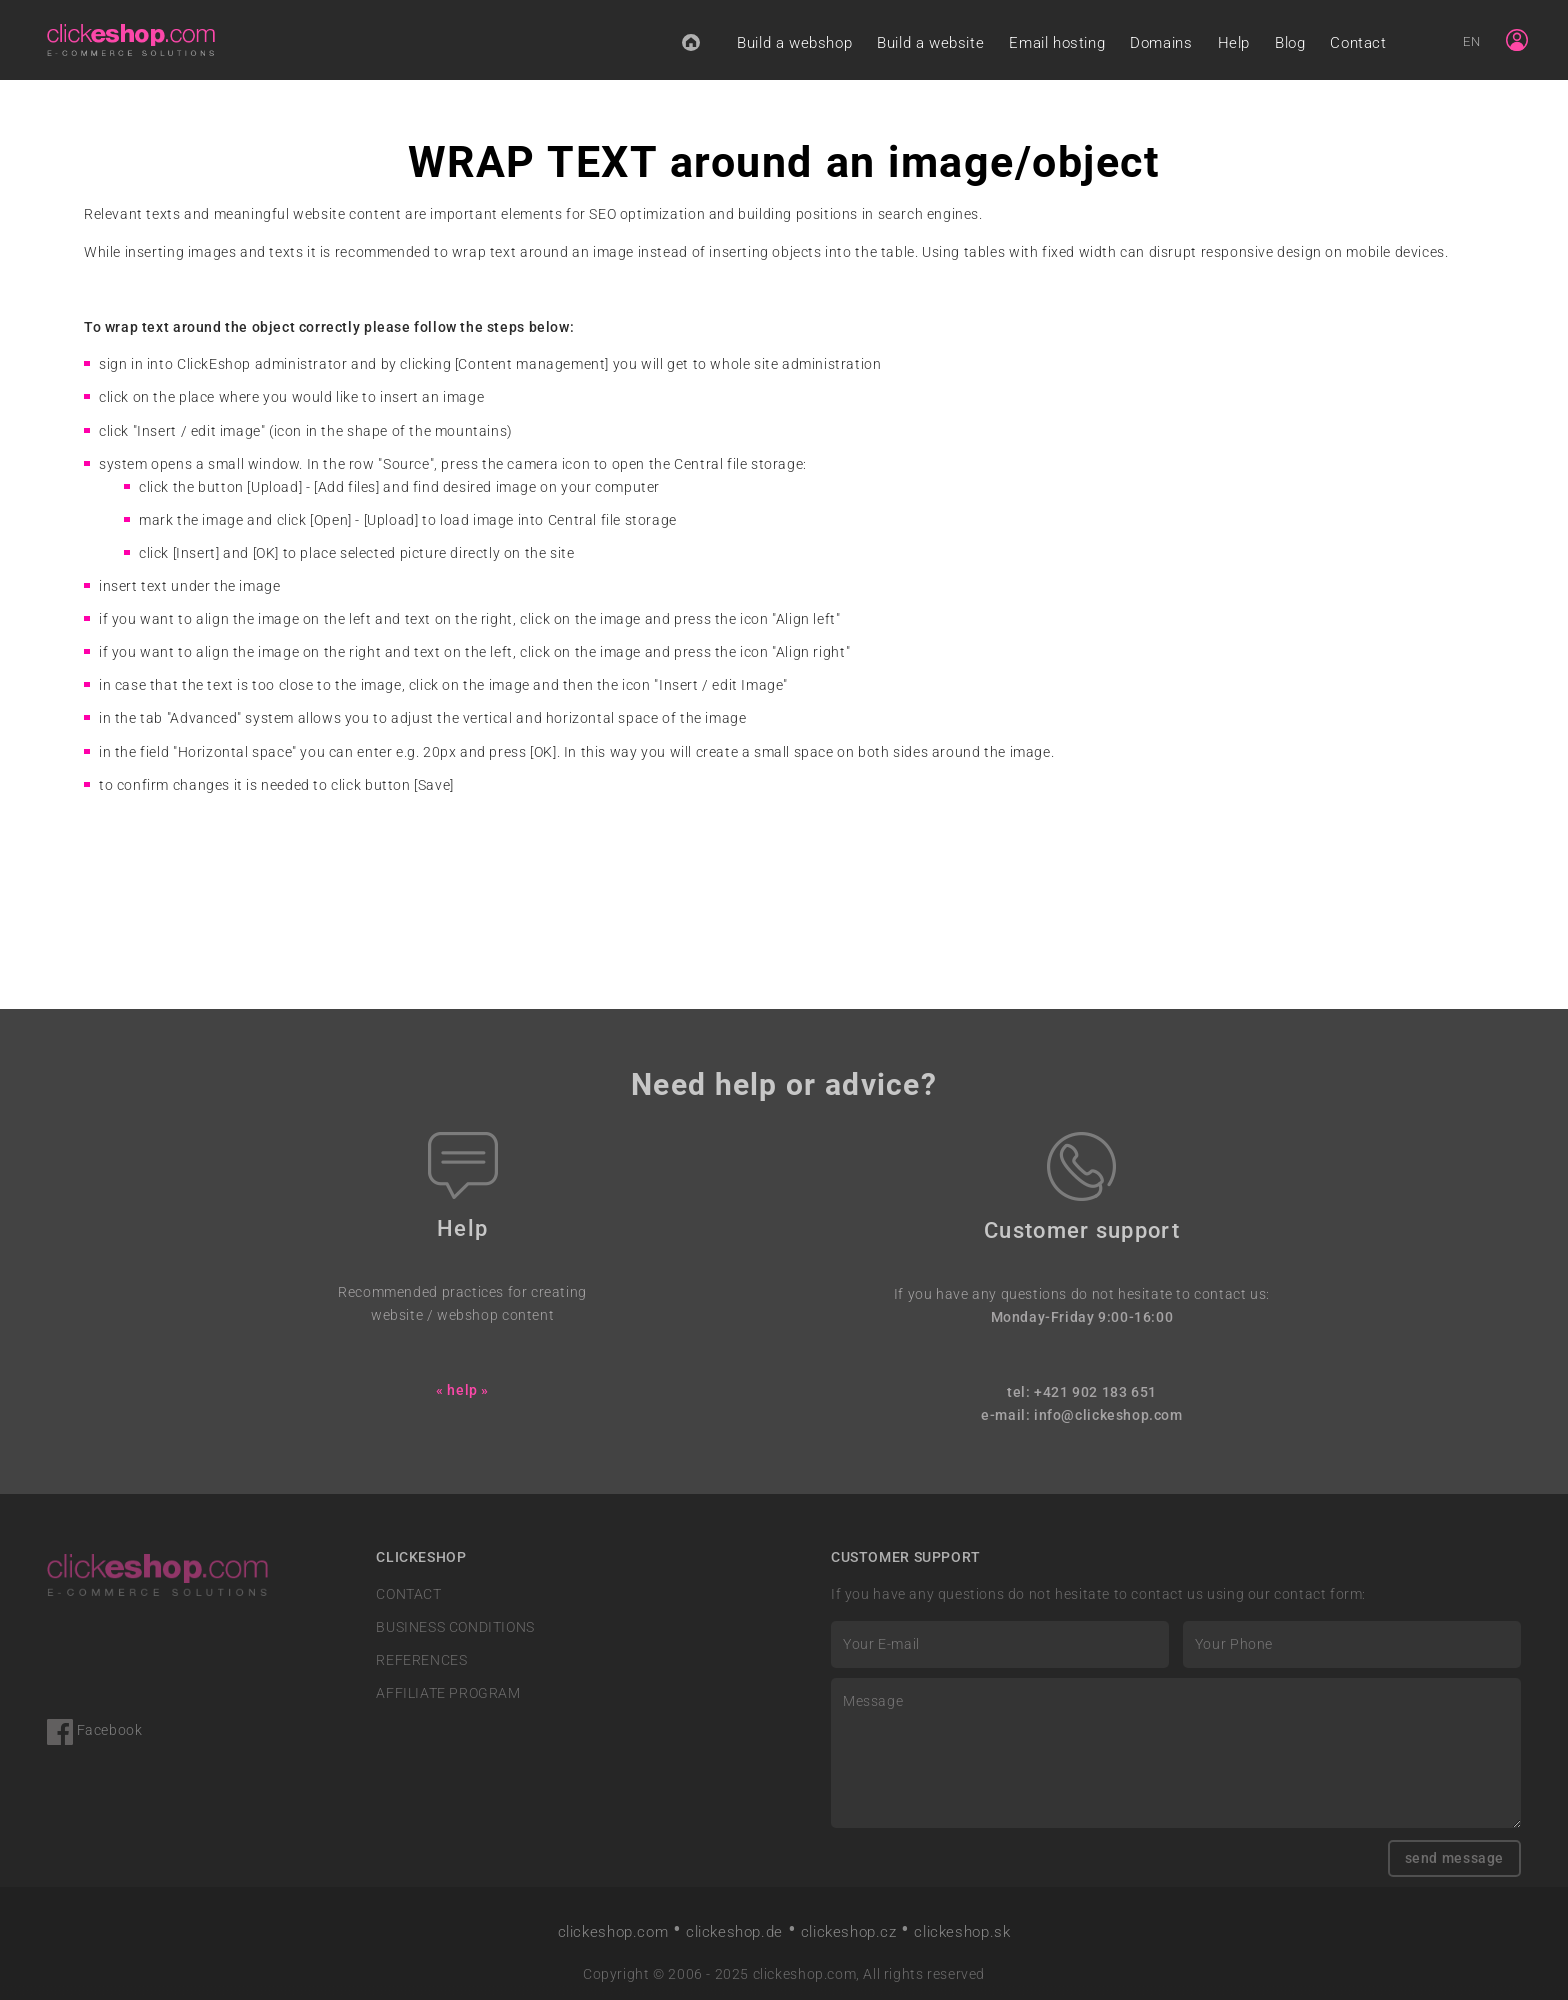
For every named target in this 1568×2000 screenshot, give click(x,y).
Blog (1290, 43)
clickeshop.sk (962, 1932)
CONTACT (408, 1594)
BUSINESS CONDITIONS (455, 1627)
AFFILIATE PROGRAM (448, 1693)
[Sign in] (1517, 40)
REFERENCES (421, 1660)
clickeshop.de (734, 1932)
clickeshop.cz (849, 1932)
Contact (1358, 43)
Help (1234, 43)
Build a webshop (794, 43)
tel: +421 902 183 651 (1082, 1392)
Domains (1161, 43)
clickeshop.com (613, 1932)
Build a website (930, 43)
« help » (462, 1390)
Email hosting (1057, 43)
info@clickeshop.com (1108, 1415)
